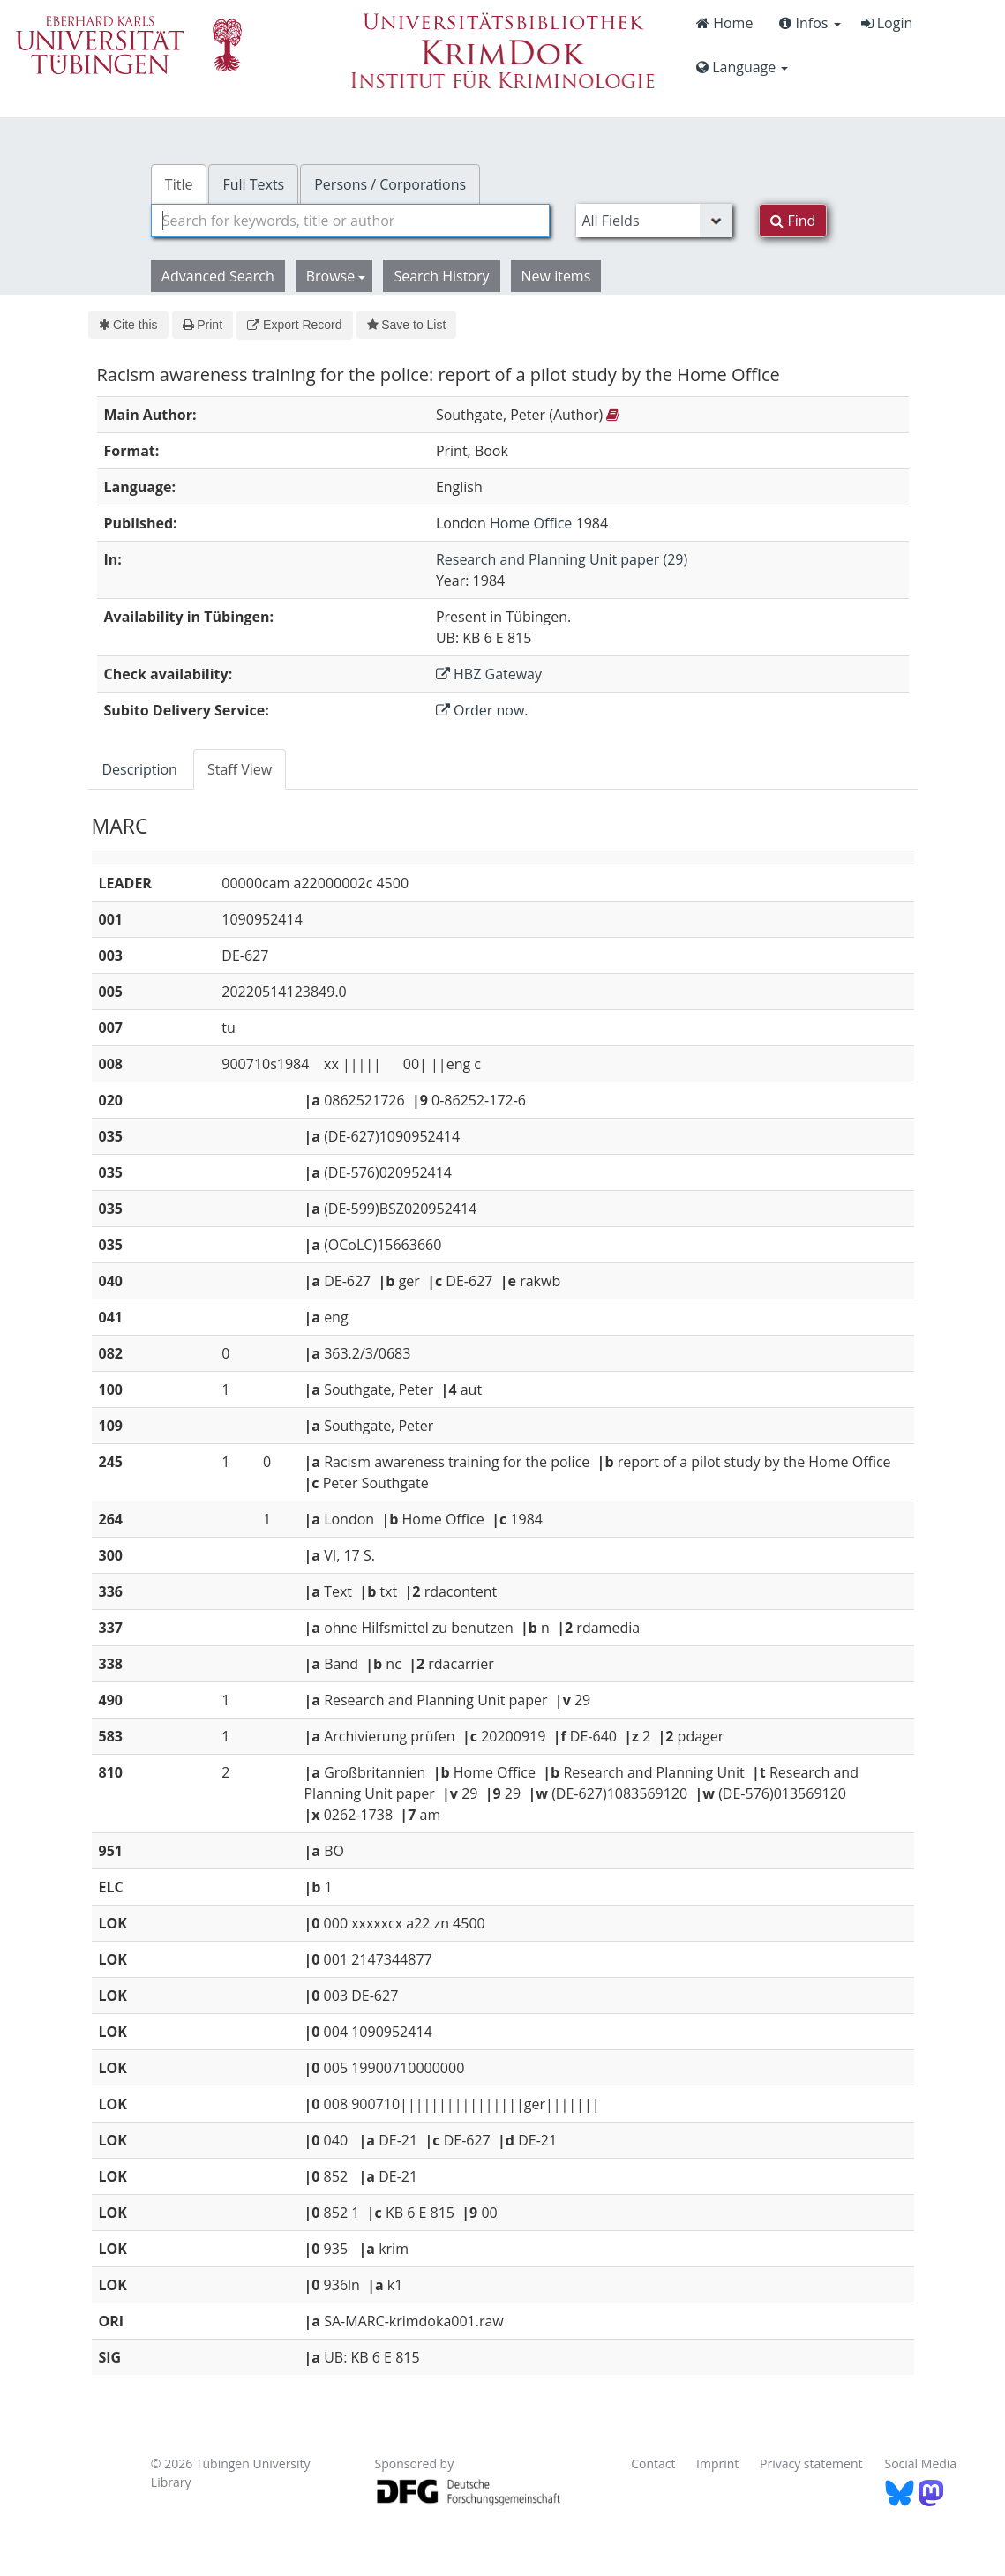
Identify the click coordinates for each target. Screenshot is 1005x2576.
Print (202, 325)
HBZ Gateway (489, 674)
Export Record (294, 325)
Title (179, 184)
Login (887, 23)
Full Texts (253, 184)
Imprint (717, 2463)
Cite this (128, 325)
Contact (653, 2463)
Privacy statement (811, 2463)
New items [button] (556, 276)
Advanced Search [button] (217, 276)
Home (724, 23)
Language (742, 67)
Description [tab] (139, 769)
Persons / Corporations (390, 184)
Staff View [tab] (239, 769)
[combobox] (351, 220)
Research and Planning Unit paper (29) (561, 559)
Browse (336, 276)
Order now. (482, 710)
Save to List (406, 325)
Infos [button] (809, 23)
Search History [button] (441, 276)
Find (792, 220)
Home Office (531, 523)
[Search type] (654, 220)
